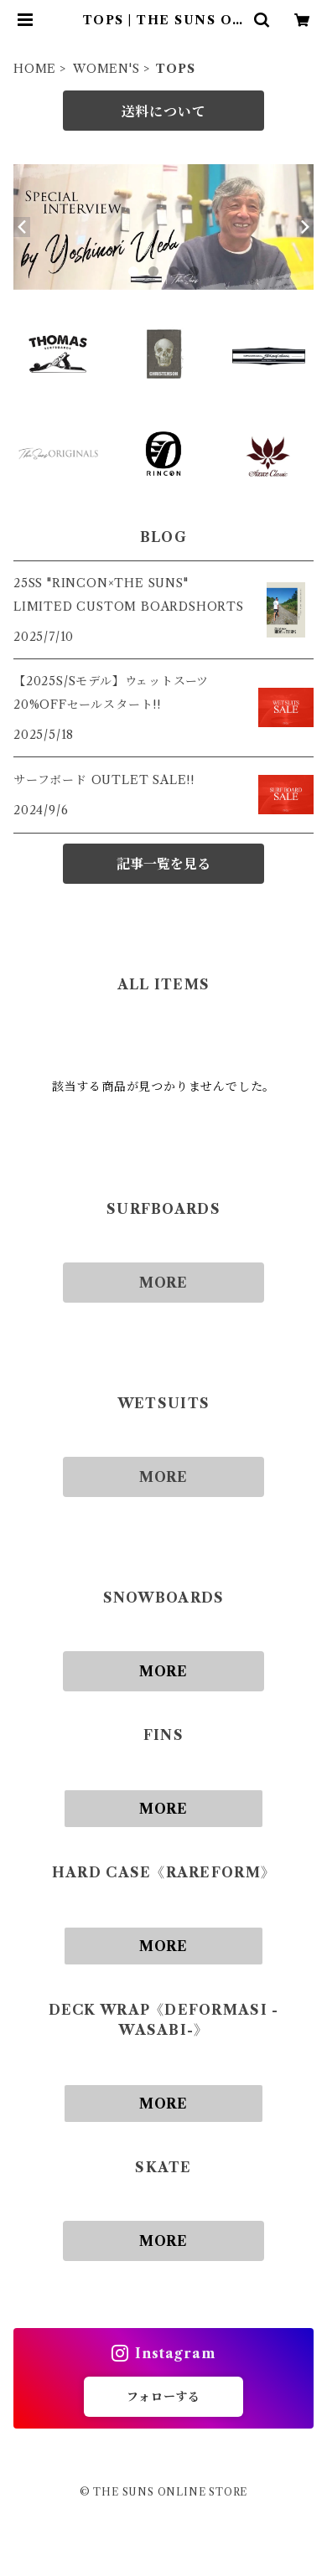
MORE (163, 1282)
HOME (34, 68)
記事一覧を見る (163, 863)
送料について (164, 111)
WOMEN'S (106, 68)
